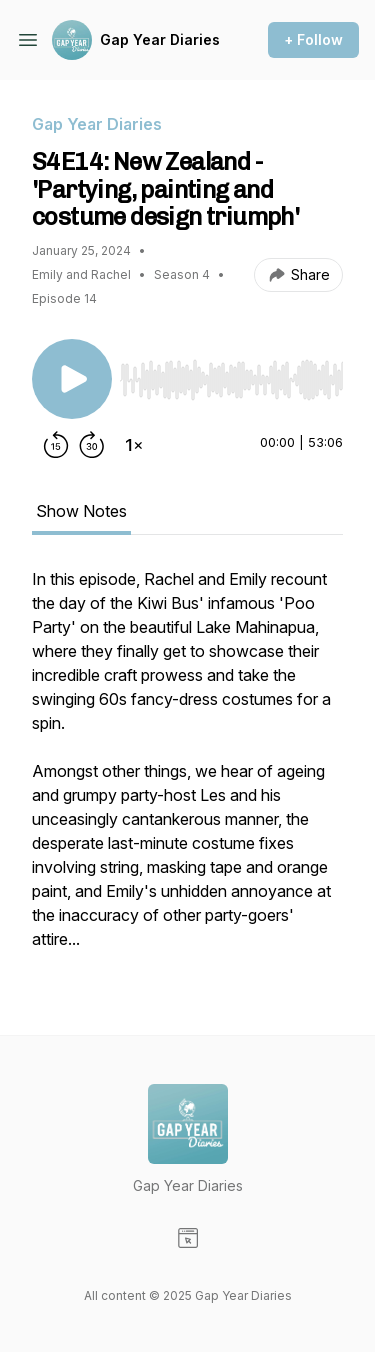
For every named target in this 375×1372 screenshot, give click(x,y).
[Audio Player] (231, 374)
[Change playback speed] (134, 445)
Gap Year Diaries (160, 39)
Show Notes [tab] (81, 511)
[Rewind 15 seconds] (56, 445)
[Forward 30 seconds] (92, 445)
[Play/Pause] (72, 379)
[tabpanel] (187, 769)
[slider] (231, 380)
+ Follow (313, 39)
